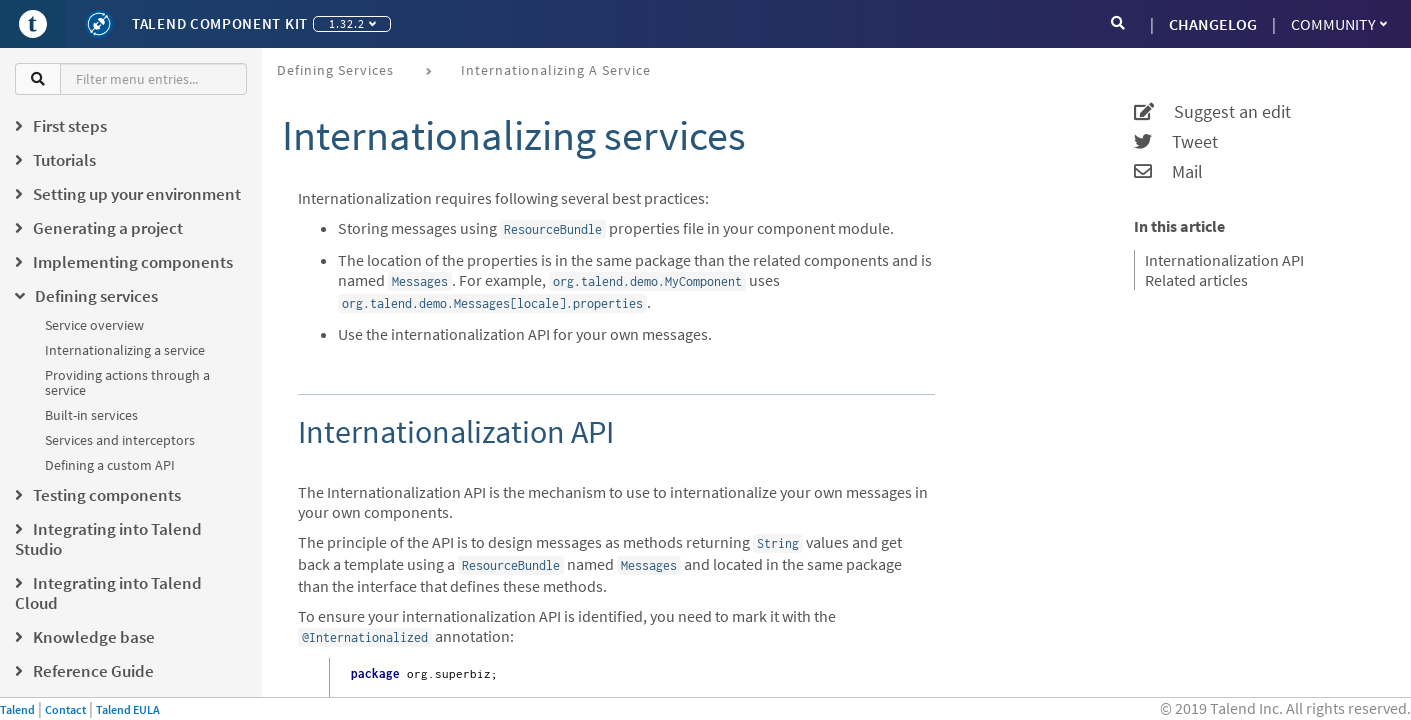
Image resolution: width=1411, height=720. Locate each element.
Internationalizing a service (125, 350)
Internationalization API (1224, 260)
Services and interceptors (120, 440)
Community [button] (1339, 24)
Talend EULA (128, 709)
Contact (65, 709)
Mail (1168, 172)
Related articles (1196, 280)
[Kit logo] (99, 24)
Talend (17, 709)
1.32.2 (352, 23)
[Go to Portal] (33, 24)
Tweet (1176, 142)
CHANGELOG (1213, 24)
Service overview (94, 325)
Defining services (335, 70)
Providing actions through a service (127, 382)
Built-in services (91, 415)
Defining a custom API (110, 465)
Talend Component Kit (220, 23)
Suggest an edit (1212, 112)
